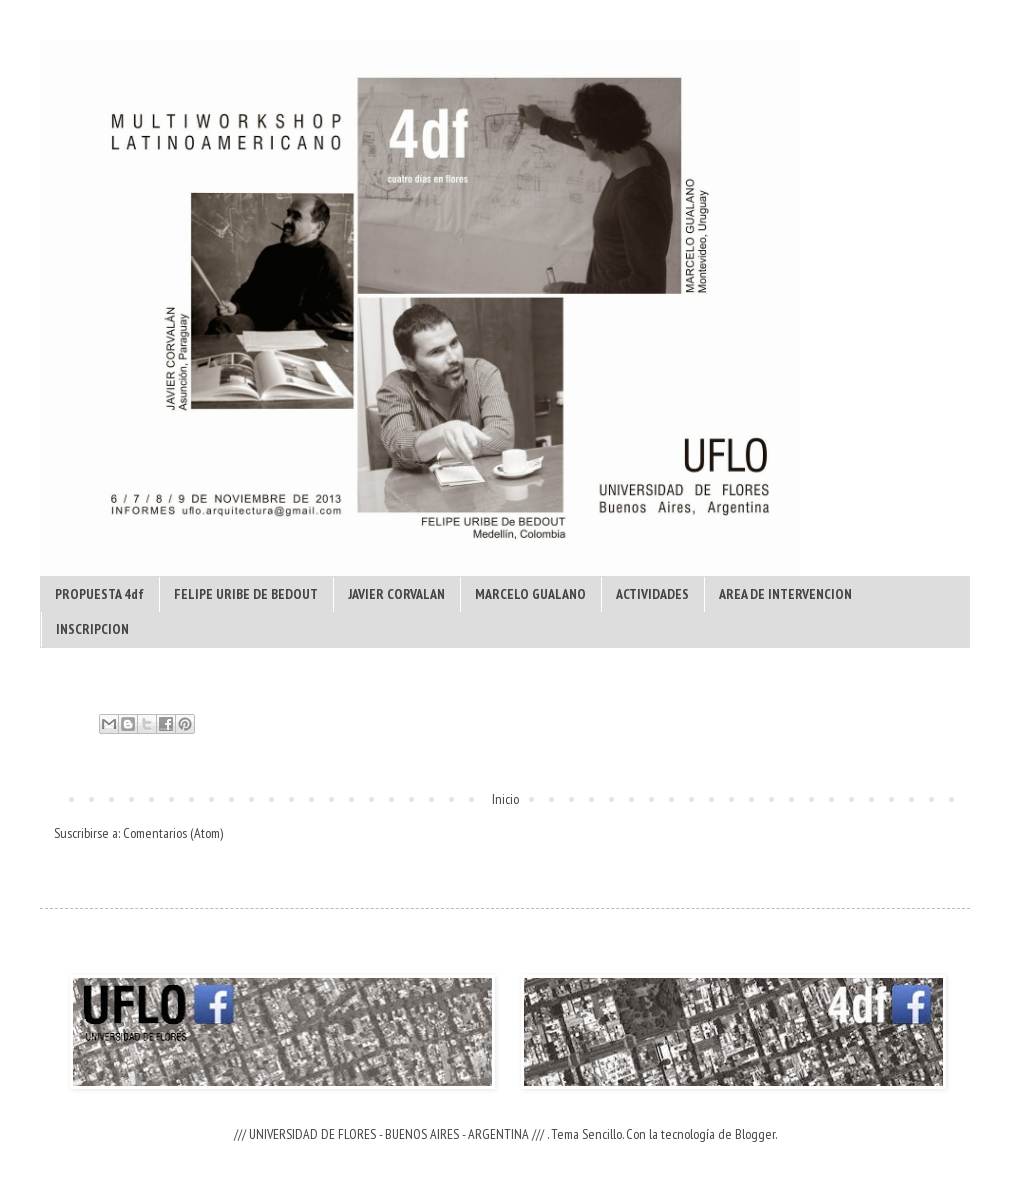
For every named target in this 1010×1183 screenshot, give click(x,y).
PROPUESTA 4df (99, 594)
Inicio (505, 799)
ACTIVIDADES (652, 594)
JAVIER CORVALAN (396, 594)
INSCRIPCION (92, 629)
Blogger (755, 1134)
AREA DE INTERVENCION (785, 594)
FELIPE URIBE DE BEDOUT (246, 594)
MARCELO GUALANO (530, 594)
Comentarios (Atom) (173, 833)
